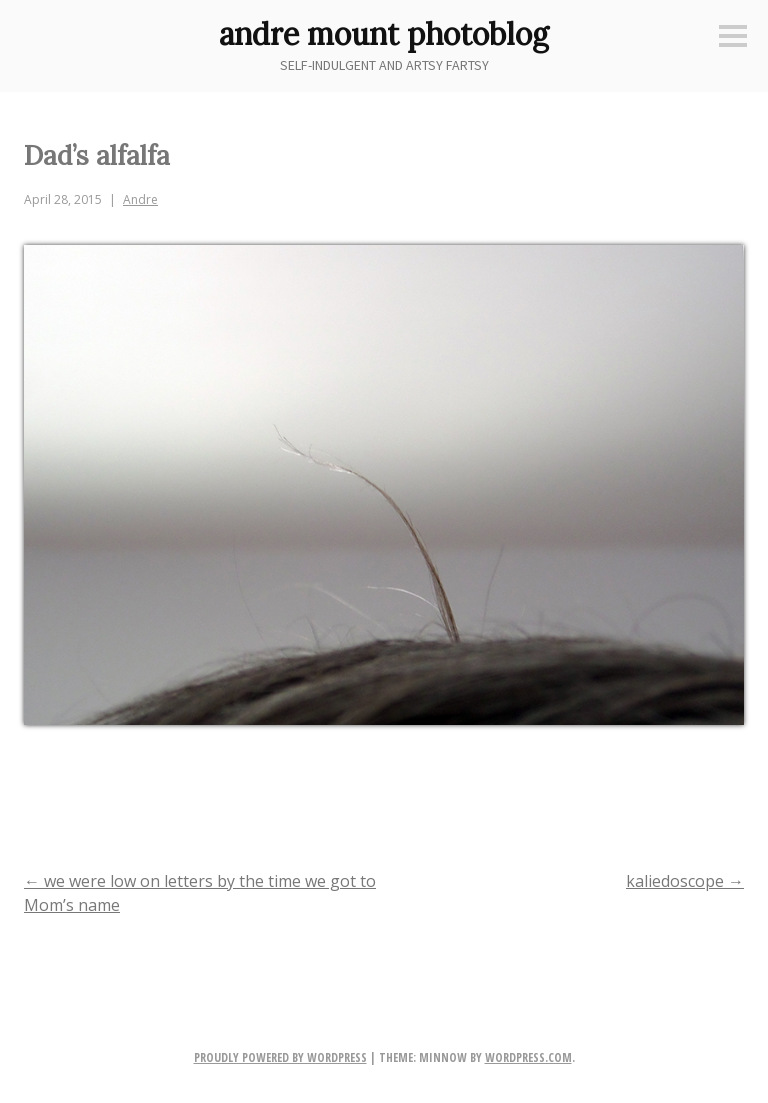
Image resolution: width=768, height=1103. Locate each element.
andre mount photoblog (384, 34)
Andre (140, 199)
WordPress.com (528, 1057)
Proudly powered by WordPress (280, 1057)
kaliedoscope (685, 881)
